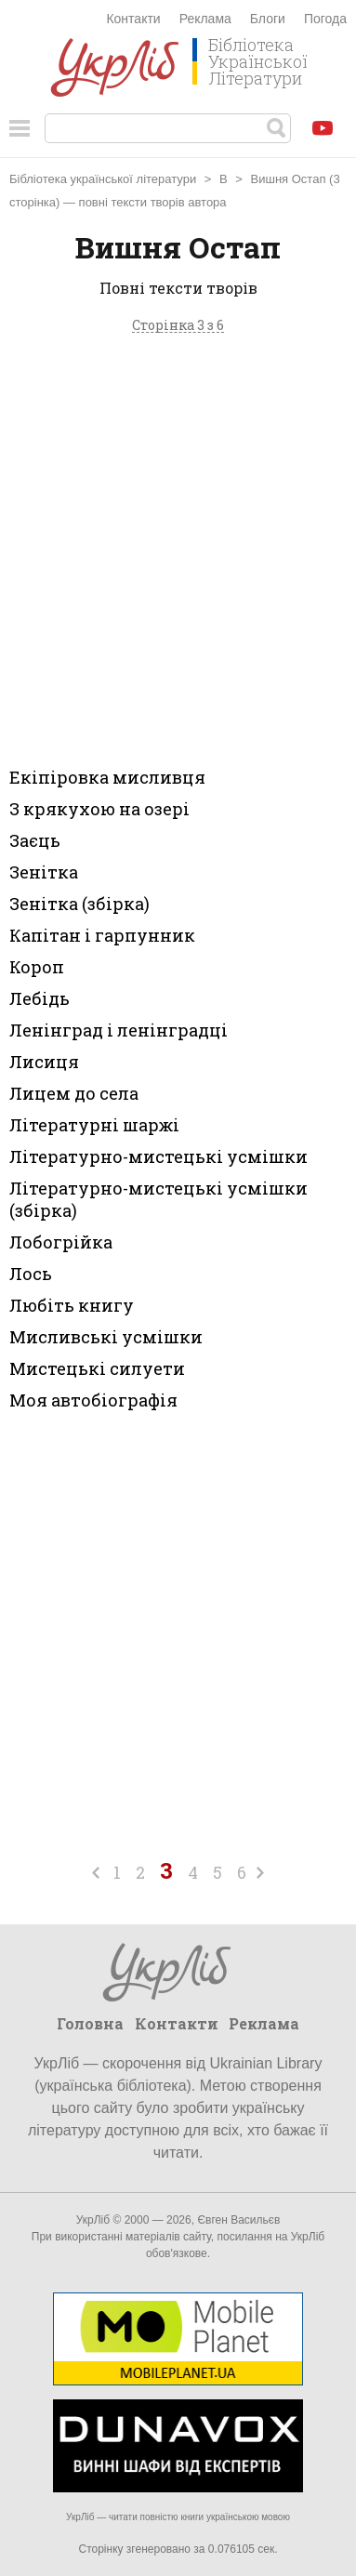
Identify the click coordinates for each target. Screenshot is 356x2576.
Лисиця (44, 1061)
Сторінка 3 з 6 (178, 326)
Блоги (267, 18)
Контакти (133, 18)
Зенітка (43, 872)
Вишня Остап (288, 179)
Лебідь (39, 998)
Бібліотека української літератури (102, 179)
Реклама (205, 18)
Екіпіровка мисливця (107, 777)
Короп (36, 967)
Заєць (34, 840)
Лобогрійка (60, 1242)
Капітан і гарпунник (102, 935)
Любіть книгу (71, 1305)
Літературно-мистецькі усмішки (158, 1156)
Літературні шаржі (94, 1125)
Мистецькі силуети (97, 1368)
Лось (30, 1273)
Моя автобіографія (93, 1400)
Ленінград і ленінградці (118, 1030)
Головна (90, 2023)
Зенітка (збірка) (79, 903)
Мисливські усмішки (106, 1337)
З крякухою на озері (99, 809)
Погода (325, 18)
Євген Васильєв (238, 2219)
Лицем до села (73, 1093)
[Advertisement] (178, 546)
